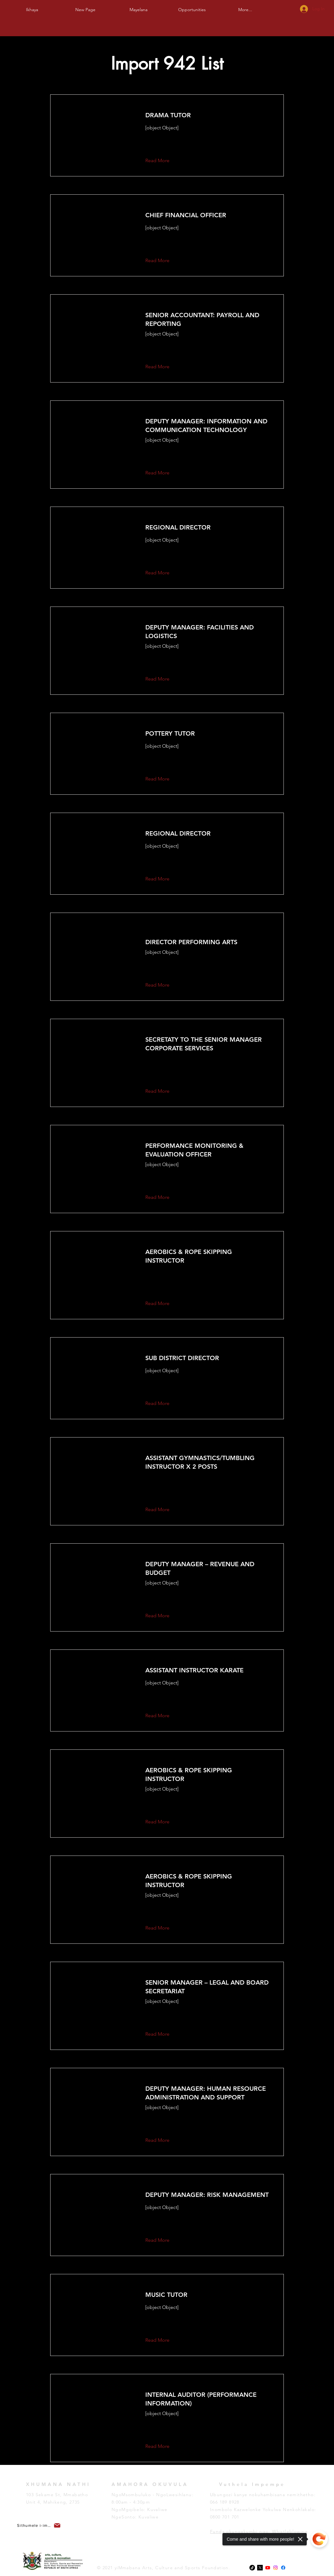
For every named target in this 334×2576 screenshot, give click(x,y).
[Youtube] (267, 2567)
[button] (138, 7)
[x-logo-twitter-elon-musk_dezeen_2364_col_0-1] (260, 2567)
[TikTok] (252, 2567)
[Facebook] (283, 2567)
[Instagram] (275, 2567)
